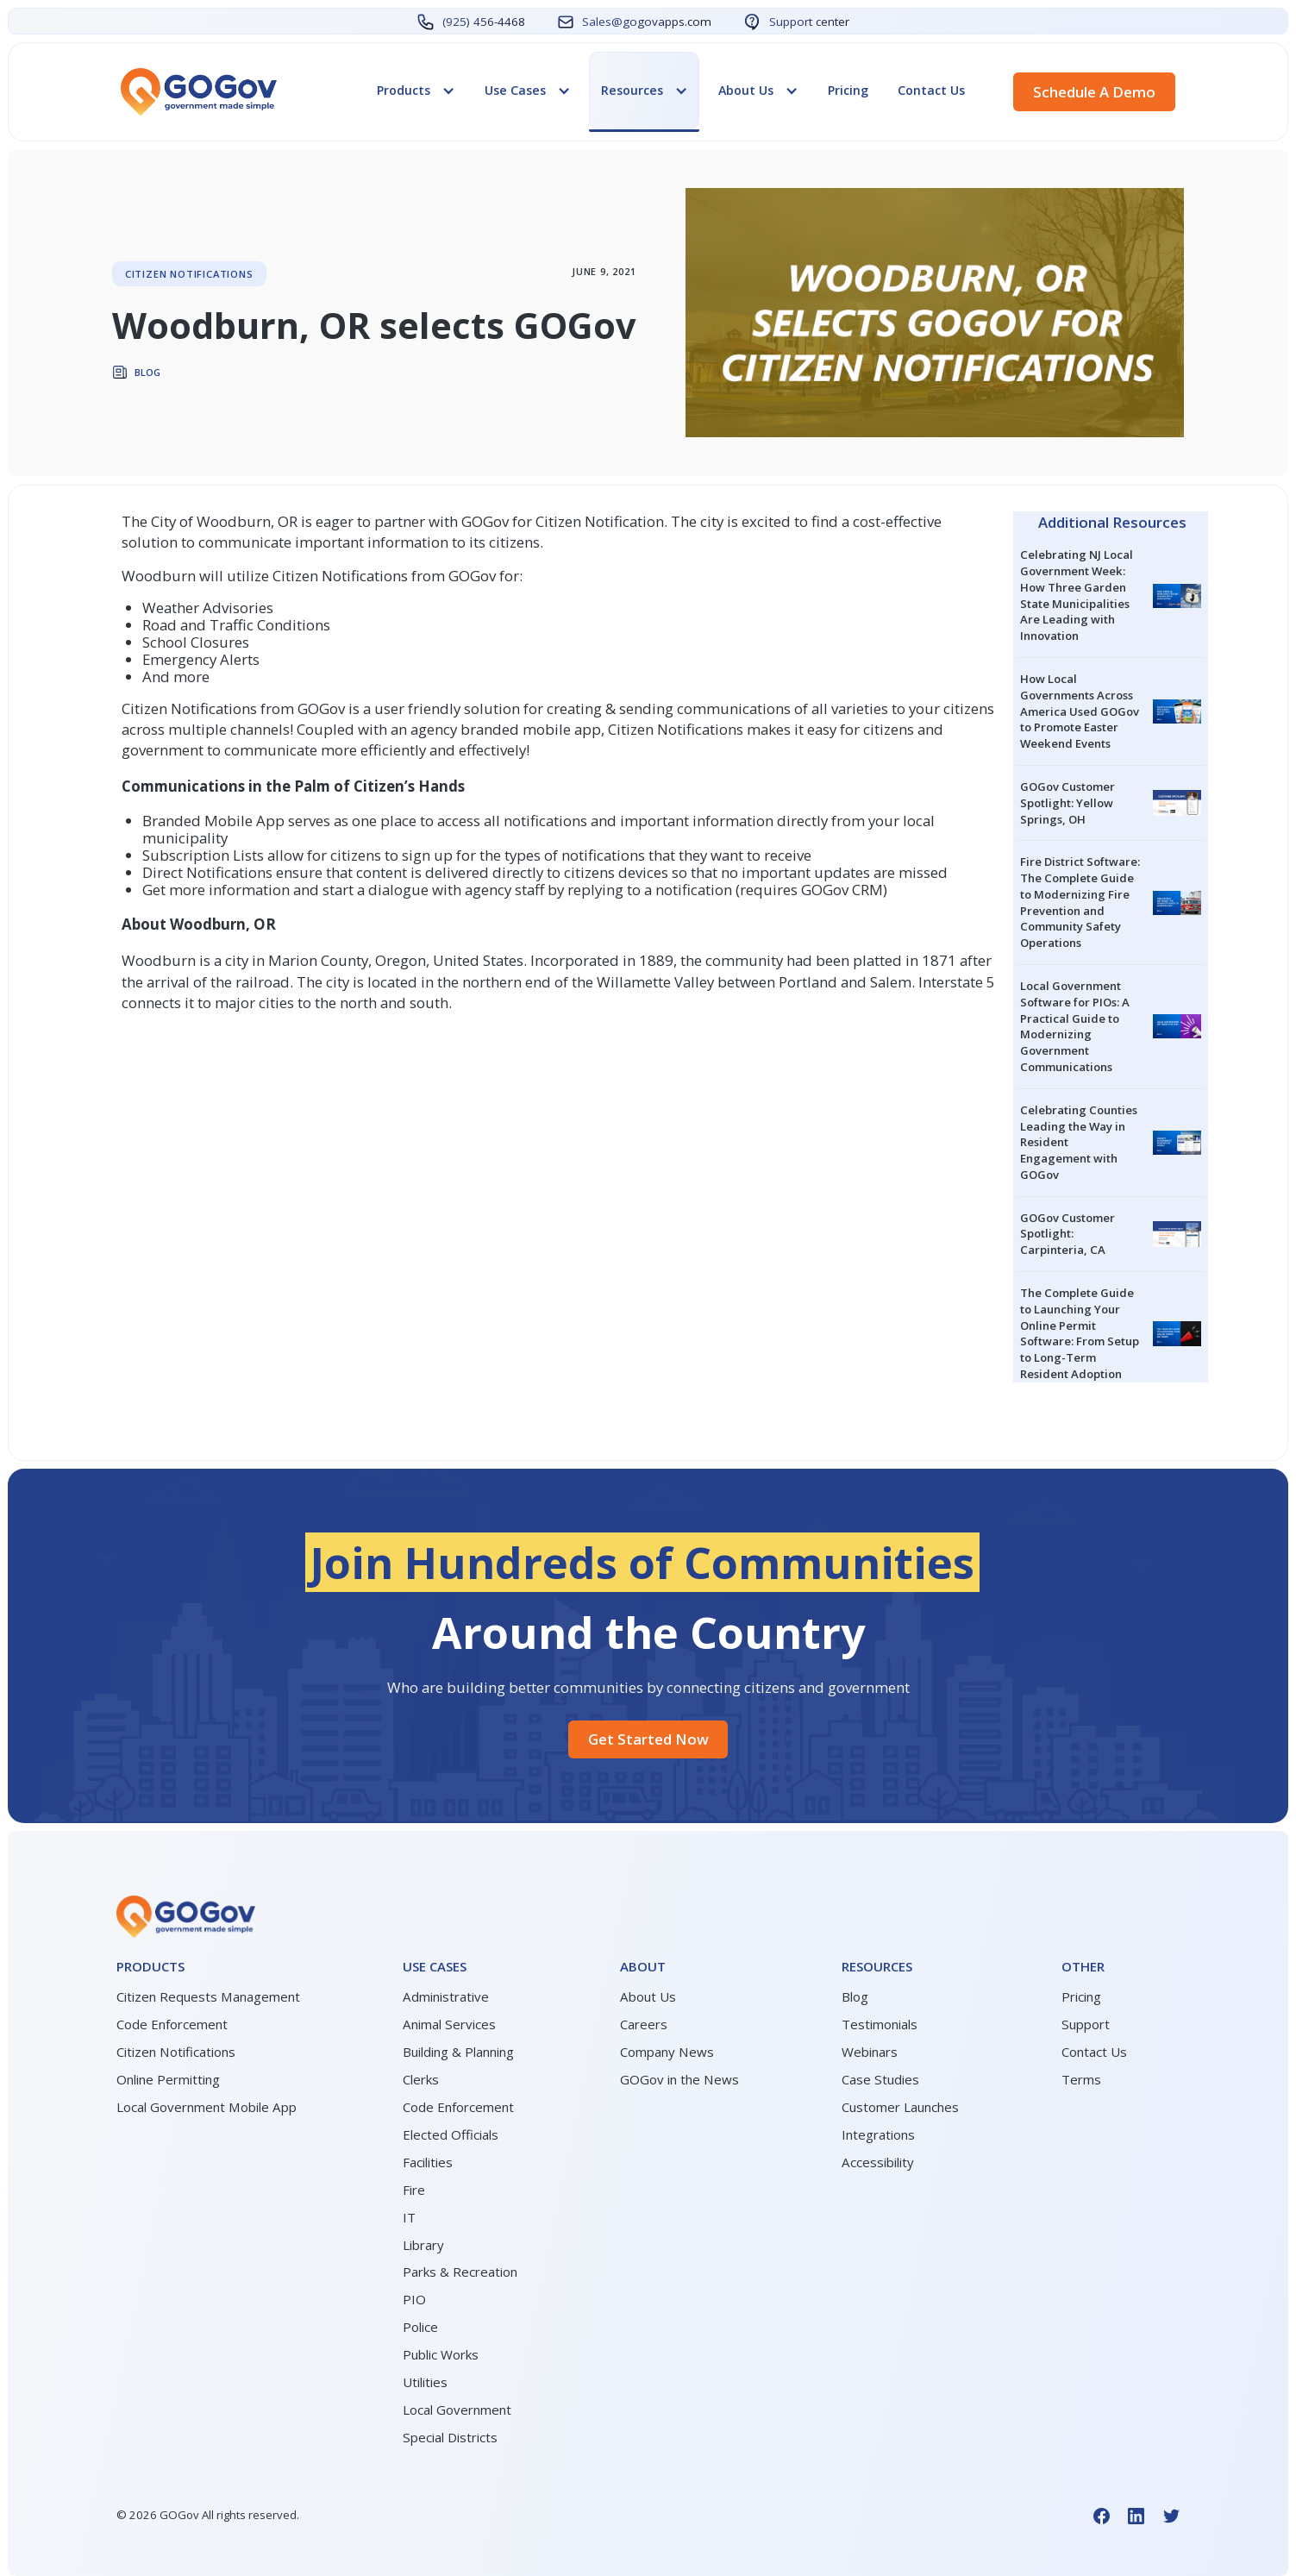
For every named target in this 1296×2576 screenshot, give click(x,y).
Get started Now (648, 1739)
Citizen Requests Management (208, 1996)
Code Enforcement (172, 2024)
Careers (643, 2024)
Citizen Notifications (175, 2051)
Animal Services (449, 2024)
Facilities (428, 2162)
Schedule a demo (1094, 92)
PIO (414, 2299)
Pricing (848, 90)
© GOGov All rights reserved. (207, 2515)
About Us (648, 1996)
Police (420, 2326)
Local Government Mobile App (206, 2106)
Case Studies (880, 2079)
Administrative (446, 1996)
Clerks (421, 2079)
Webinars (870, 2051)
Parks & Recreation (460, 2271)
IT (409, 2217)
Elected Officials (450, 2134)
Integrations (878, 2134)
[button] (416, 91)
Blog (855, 1996)
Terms (1081, 2079)
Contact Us (931, 90)
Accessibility (878, 2162)
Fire (414, 2189)
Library (423, 2244)
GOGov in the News (679, 2079)
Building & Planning (458, 2051)
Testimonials (879, 2024)
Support (1085, 2024)
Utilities (425, 2382)
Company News (667, 2051)
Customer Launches (900, 2106)
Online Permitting (168, 2079)
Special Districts (450, 2437)
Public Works (441, 2354)
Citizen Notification (599, 521)
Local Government (457, 2409)
